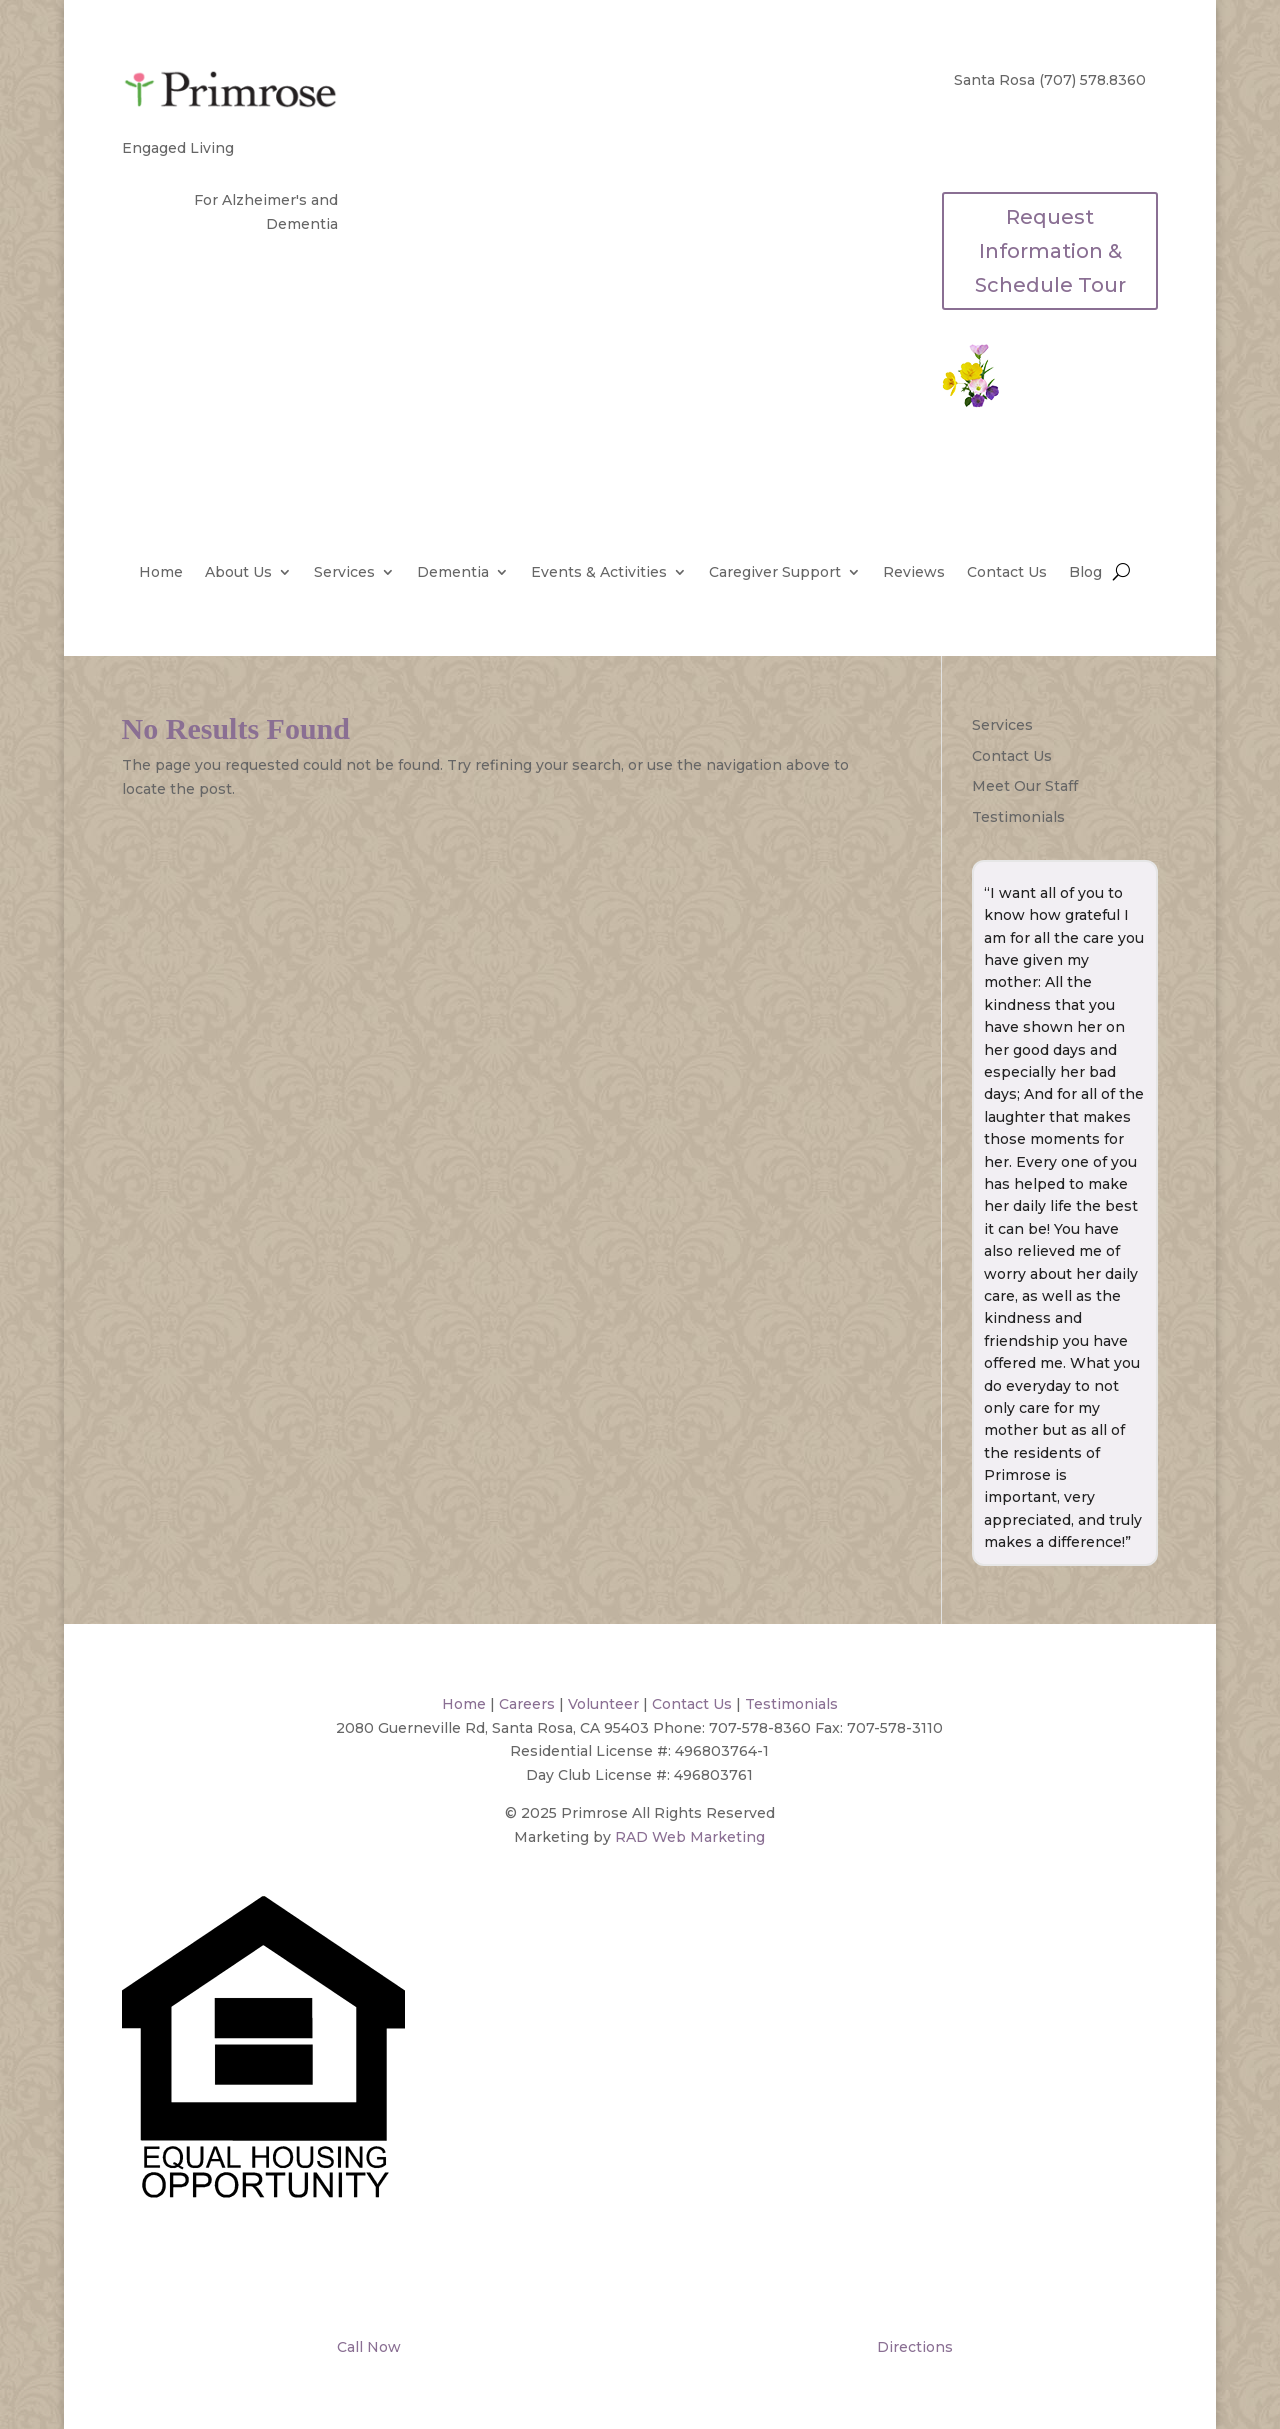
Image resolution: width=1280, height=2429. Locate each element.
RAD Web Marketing (690, 1837)
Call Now (367, 2347)
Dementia (453, 573)
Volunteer (603, 1704)
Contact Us (1007, 573)
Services (344, 573)
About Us (238, 573)
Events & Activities (599, 573)
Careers (527, 1704)
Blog (1085, 573)
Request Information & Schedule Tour (1050, 251)
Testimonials (1018, 817)
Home (161, 573)
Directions (913, 2347)
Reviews (914, 573)
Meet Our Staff (1025, 786)
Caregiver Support (775, 573)
